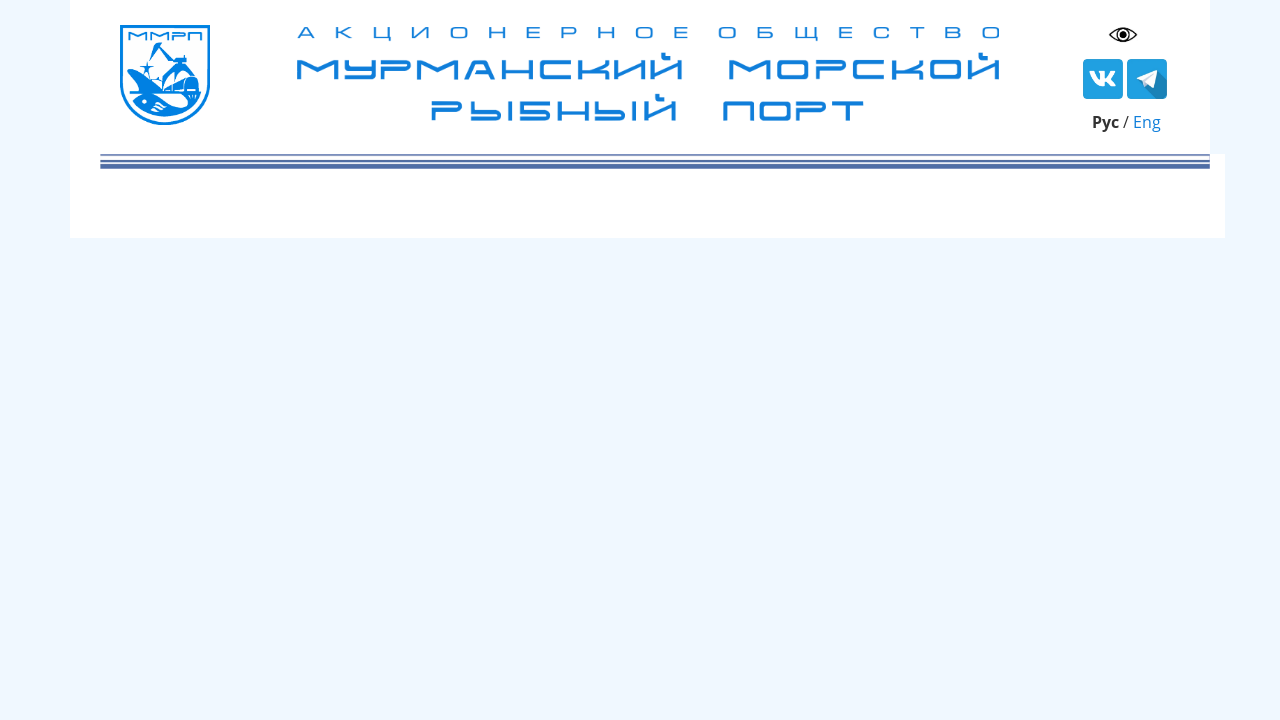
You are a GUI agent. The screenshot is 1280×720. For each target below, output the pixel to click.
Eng (1147, 122)
